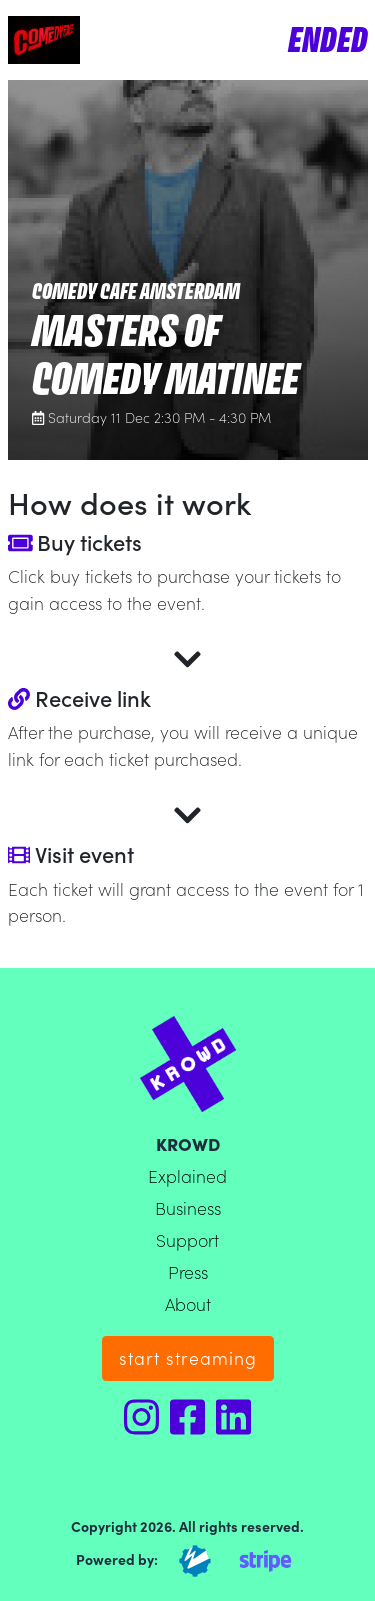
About (188, 1303)
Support (187, 1239)
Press (188, 1271)
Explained (187, 1175)
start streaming (188, 1357)
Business (188, 1207)
